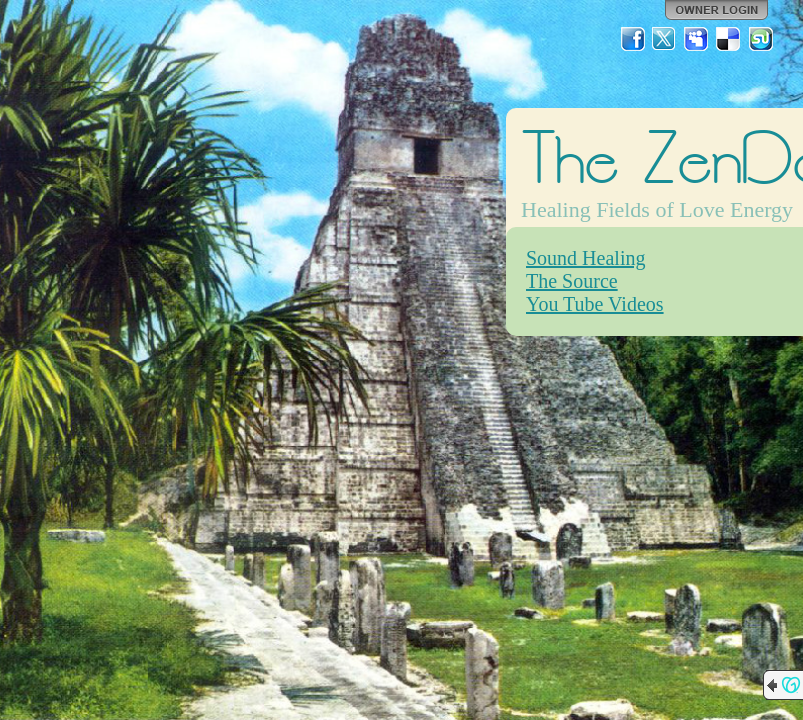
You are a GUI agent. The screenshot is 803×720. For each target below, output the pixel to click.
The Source (572, 281)
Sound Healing (585, 258)
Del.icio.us (729, 39)
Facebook (633, 39)
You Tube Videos (595, 304)
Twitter (665, 39)
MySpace (697, 39)
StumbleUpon (761, 39)
